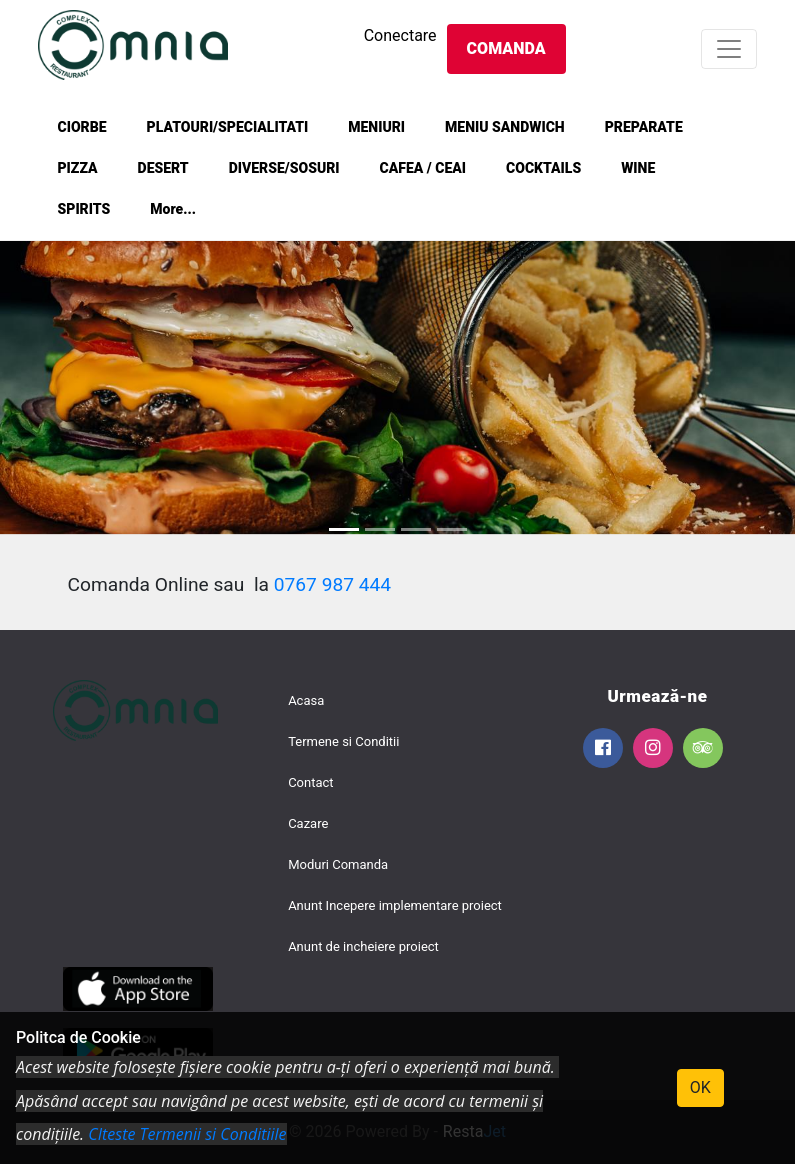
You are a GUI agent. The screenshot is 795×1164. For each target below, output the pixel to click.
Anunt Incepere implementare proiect (395, 905)
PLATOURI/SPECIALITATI (228, 127)
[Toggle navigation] (729, 49)
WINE (638, 168)
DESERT (163, 168)
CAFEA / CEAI (423, 168)
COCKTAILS (543, 168)
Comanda (506, 48)
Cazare (308, 823)
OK (700, 1087)
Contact (310, 782)
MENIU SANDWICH (505, 127)
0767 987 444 (332, 584)
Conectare (400, 35)
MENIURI (376, 127)
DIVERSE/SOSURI (284, 168)
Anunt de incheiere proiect (363, 946)
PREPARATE (644, 127)
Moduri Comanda (338, 864)
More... (173, 209)
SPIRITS (84, 209)
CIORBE (82, 127)
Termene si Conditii (343, 741)
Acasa (306, 700)
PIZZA (78, 168)
